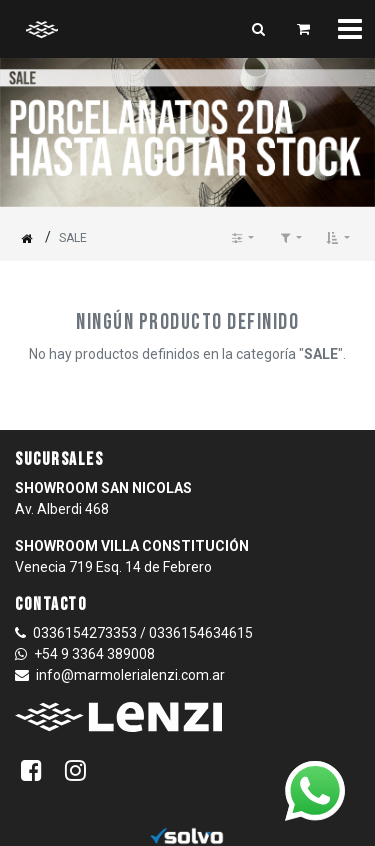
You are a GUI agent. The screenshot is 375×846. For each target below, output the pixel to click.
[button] (338, 238)
